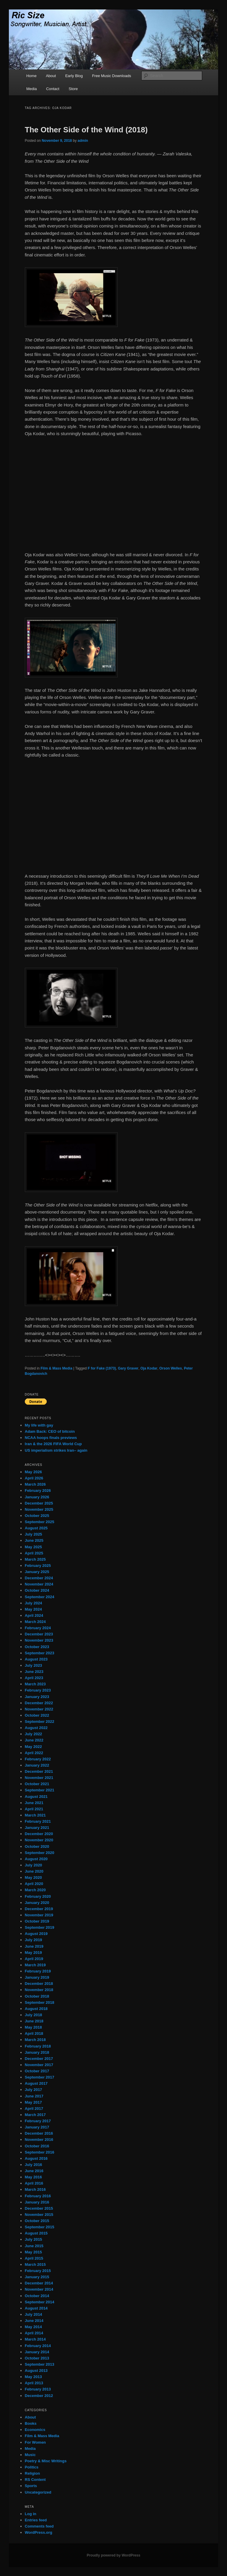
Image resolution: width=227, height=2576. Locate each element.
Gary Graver (128, 1368)
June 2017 (34, 2096)
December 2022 (39, 1703)
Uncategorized (38, 2492)
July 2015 (33, 2239)
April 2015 (34, 2258)
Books (31, 2423)
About (51, 76)
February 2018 (38, 2046)
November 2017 (39, 2065)
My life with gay (39, 1425)
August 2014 (36, 2308)
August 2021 (36, 1796)
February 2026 (38, 1490)
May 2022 (33, 1746)
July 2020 (33, 1865)
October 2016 (37, 2146)
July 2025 (33, 1534)
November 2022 (39, 1709)
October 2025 (37, 1515)
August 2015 (36, 2233)
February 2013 (38, 2389)
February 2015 (38, 2270)
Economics (35, 2429)
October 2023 (37, 1647)
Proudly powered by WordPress (113, 2555)
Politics (31, 2467)
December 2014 (39, 2283)
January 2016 (37, 2202)
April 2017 (34, 2108)
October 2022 (37, 1715)
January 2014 (37, 2352)
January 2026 (37, 1497)
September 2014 (39, 2302)
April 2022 (34, 1753)
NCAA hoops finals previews (51, 1437)
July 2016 (33, 2164)
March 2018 (35, 2039)
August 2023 (36, 1659)
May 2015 (33, 2252)
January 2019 (37, 1977)
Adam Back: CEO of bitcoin (50, 1431)
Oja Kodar (148, 1368)
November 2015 (39, 2214)
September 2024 (39, 1597)
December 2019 (39, 1909)
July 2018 (33, 2015)
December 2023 (39, 1634)
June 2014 (34, 2320)
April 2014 (34, 2333)
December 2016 (39, 2133)
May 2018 (33, 2027)
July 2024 (33, 1603)
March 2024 (35, 1621)
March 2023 (35, 1684)
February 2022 (38, 1759)
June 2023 (34, 1671)
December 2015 (39, 2208)
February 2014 (38, 2346)
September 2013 (39, 2364)
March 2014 (35, 2339)
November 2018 (39, 1990)
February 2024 (38, 1628)
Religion (32, 2473)
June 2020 (34, 1871)
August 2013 (36, 2370)
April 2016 (34, 2183)
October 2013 (37, 2358)
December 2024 (39, 1578)
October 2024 (37, 1590)
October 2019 (37, 1921)
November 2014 (39, 2289)
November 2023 (39, 1640)
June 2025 (34, 1540)
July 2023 (33, 1665)
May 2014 (33, 2327)
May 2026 (33, 1472)
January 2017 (37, 2127)
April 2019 (34, 1959)
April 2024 (34, 1615)
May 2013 (33, 2377)
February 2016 (38, 2196)
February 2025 (38, 1565)
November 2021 (39, 1777)
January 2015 (37, 2277)
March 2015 (35, 2264)
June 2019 (34, 1946)
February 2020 (38, 1896)
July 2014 (33, 2314)
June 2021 (34, 1803)
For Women (35, 2442)
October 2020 (37, 1846)
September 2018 (39, 2002)
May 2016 (33, 2177)
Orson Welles (170, 1368)
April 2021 (34, 1809)
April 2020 (34, 1883)
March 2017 (35, 2114)
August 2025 (36, 1528)
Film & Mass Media (56, 1368)
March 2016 (35, 2189)
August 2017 (36, 2083)
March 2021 (35, 1815)
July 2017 (33, 2089)
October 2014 (37, 2296)
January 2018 (37, 2052)
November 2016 (39, 2139)
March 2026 (35, 1484)
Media (31, 89)
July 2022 (33, 1734)
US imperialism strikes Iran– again (56, 1450)
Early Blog (74, 76)
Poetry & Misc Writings (46, 2461)
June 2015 (34, 2246)
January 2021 (37, 1827)
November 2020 (39, 1840)
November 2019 (39, 1915)
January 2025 (37, 1572)
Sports (31, 2486)
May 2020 (33, 1877)
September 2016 (39, 2152)
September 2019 (39, 1927)
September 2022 (39, 1721)
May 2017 (33, 2102)
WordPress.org (38, 2532)
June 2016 (34, 2171)
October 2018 (37, 1996)
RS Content (35, 2479)
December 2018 (39, 1983)
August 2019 (36, 1933)
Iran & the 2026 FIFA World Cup (53, 1444)
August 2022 (36, 1728)
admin (83, 141)
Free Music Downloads (111, 76)
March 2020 (35, 1890)
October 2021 (37, 1784)
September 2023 (39, 1653)
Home (31, 76)
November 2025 (39, 1509)
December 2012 (39, 2395)
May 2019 (33, 1952)
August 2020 (36, 1859)
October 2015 (37, 2221)
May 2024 (33, 1609)
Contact (52, 89)
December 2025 (39, 1503)
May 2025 (33, 1547)
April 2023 (34, 1678)
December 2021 (39, 1771)
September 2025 (39, 1522)
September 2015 (39, 2227)
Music (30, 2455)
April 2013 (34, 2383)
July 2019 (33, 1940)
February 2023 (38, 1690)
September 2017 (39, 2077)
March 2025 (35, 1559)
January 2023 (37, 1696)
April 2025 (34, 1553)
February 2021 (38, 1821)
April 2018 (34, 2033)
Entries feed (36, 2520)
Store (73, 89)
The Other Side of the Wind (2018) (86, 129)
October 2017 (37, 2071)
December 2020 (39, 1834)
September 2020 (39, 1852)
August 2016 (36, 2158)
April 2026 (34, 1478)
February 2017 (38, 2121)
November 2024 (39, 1584)
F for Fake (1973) (102, 1368)
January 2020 (37, 1902)
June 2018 (34, 2021)
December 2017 (39, 2058)
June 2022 (34, 1740)
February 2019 (38, 1971)
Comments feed (39, 2526)
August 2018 (36, 2008)
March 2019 (35, 1965)
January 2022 (37, 1765)
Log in (30, 2514)
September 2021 (39, 1790)
